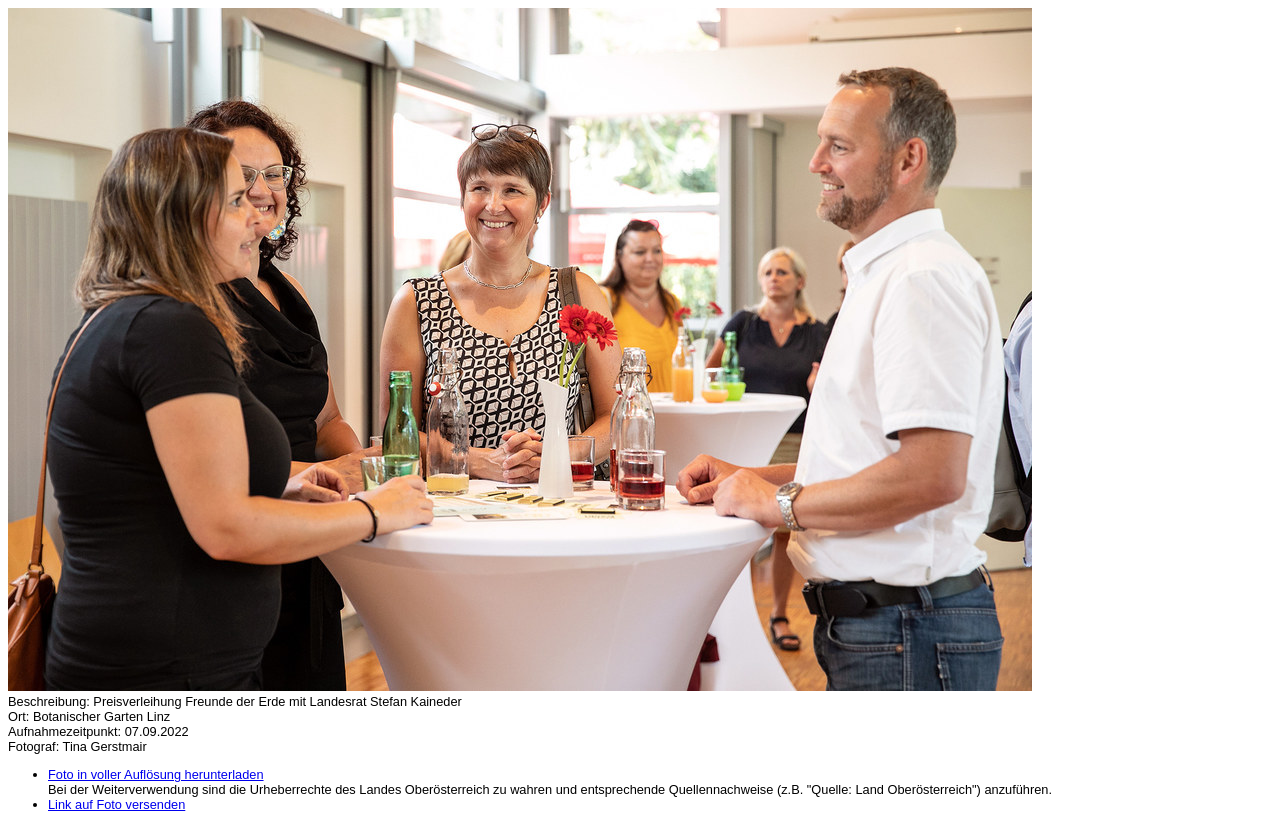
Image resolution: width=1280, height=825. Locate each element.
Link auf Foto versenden (116, 804)
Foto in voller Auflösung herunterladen (156, 774)
